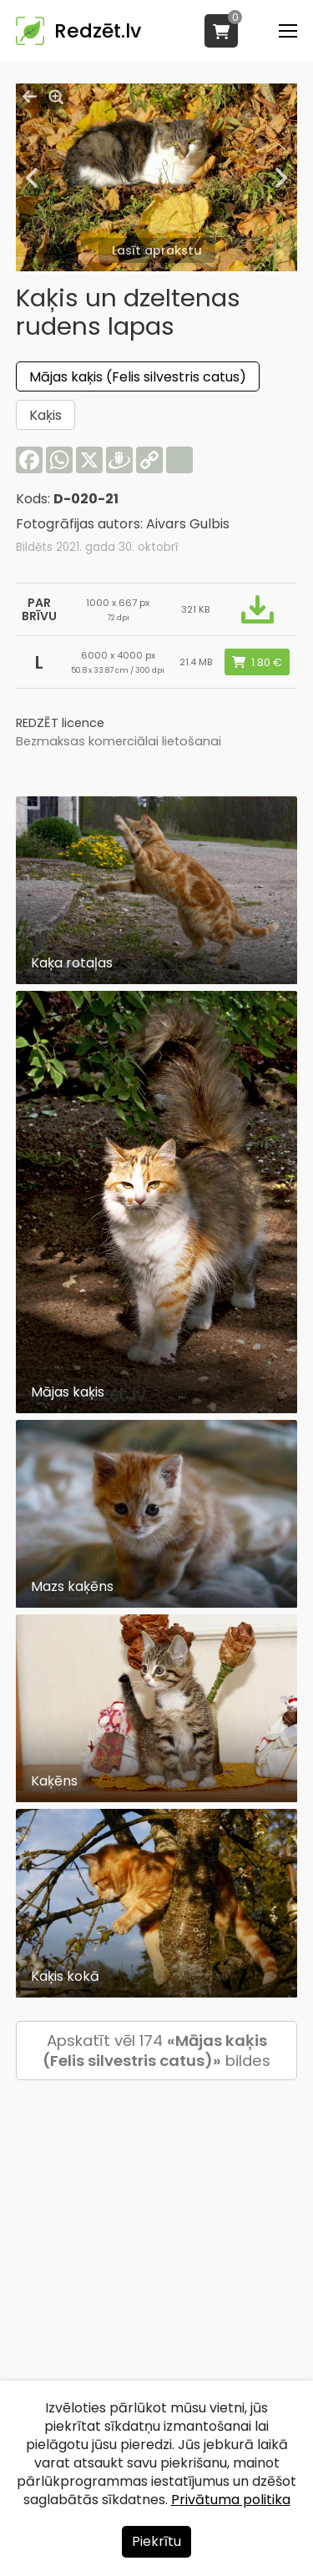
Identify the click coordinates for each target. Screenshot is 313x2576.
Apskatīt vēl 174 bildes (156, 2050)
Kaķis (45, 415)
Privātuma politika (230, 2499)
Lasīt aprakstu (157, 250)
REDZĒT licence (60, 723)
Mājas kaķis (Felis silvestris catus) (137, 376)
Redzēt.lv (97, 31)
